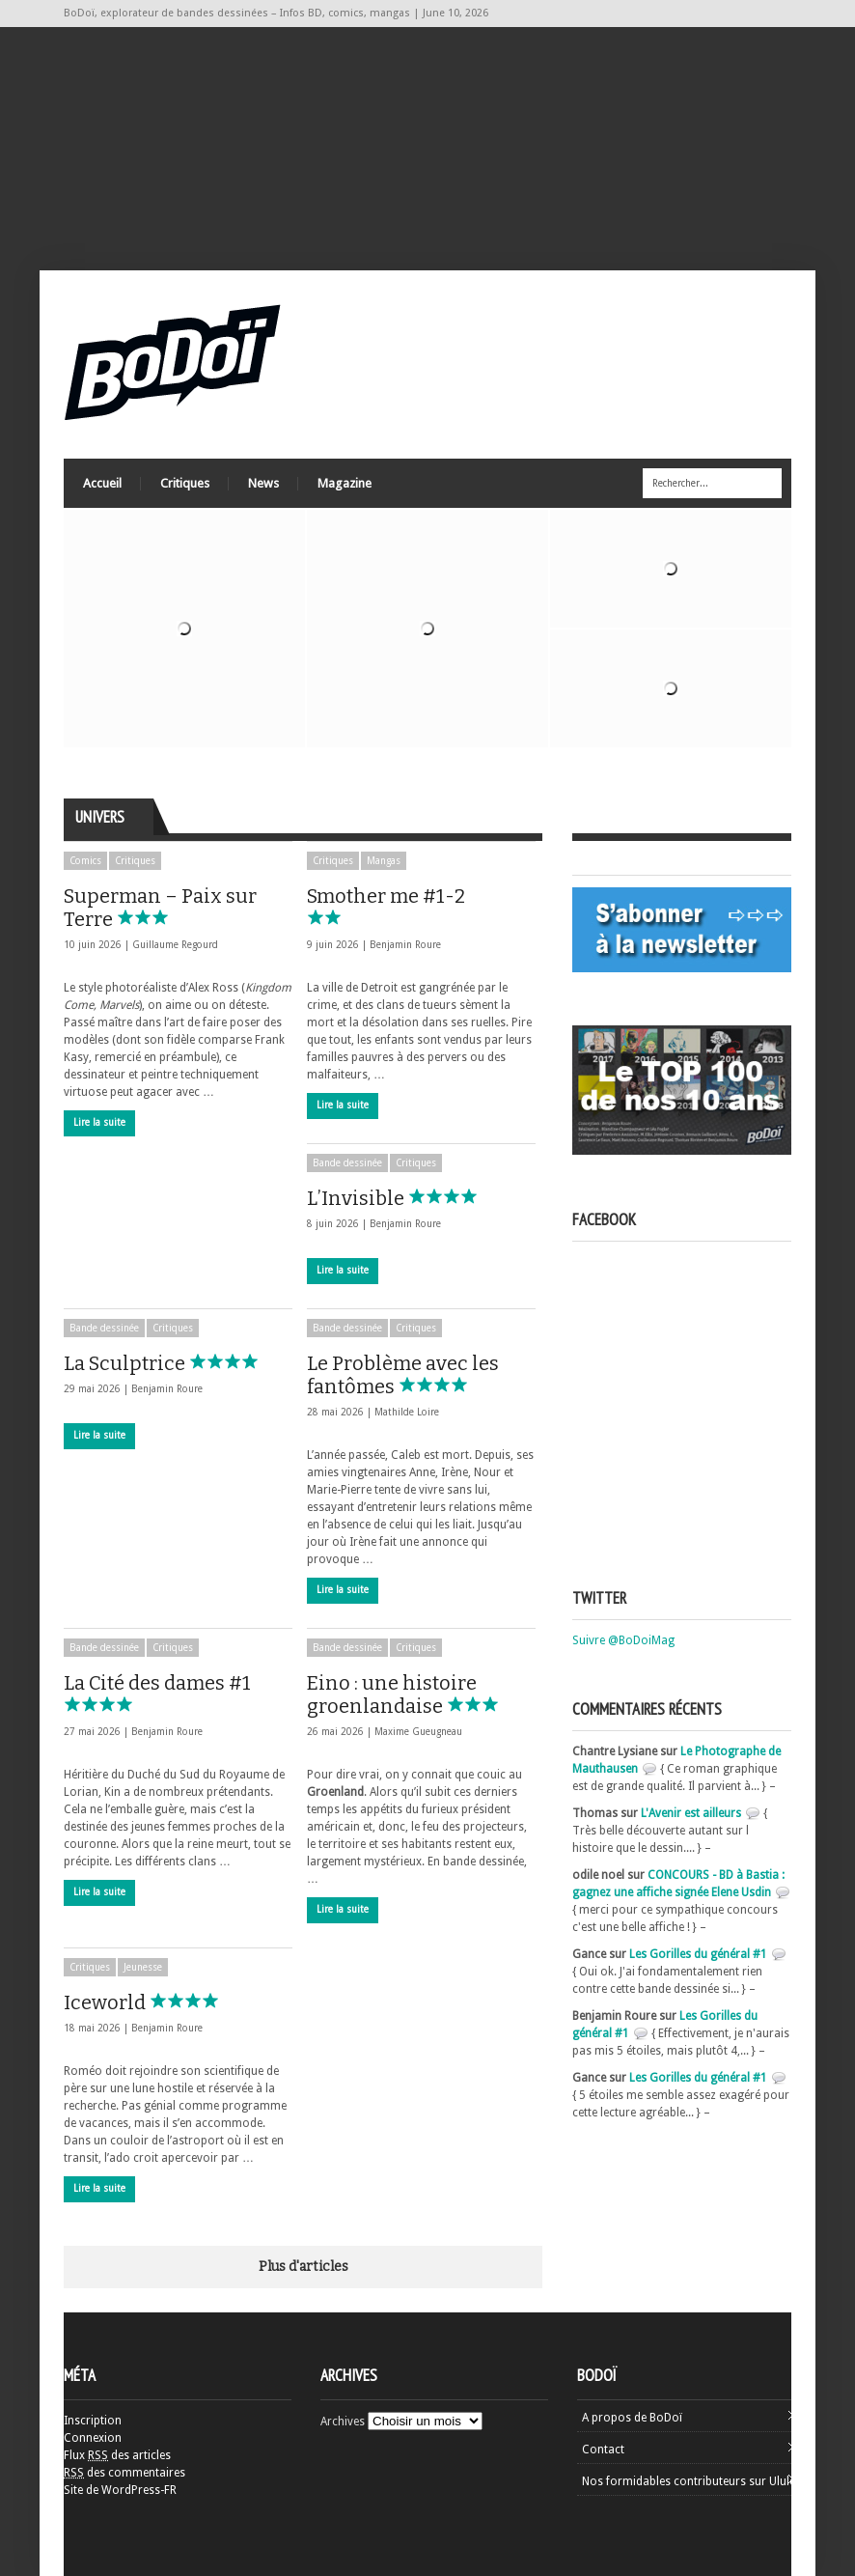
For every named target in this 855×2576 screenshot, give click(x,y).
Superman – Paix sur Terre (160, 907)
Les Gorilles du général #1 (698, 1954)
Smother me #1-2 (386, 905)
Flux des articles (117, 2455)
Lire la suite (99, 1122)
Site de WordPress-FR (120, 2490)
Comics (85, 860)
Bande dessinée (347, 1163)
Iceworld (150, 2002)
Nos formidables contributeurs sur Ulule (688, 2481)
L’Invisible (401, 1198)
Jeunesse (143, 1967)
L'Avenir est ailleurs (691, 1813)
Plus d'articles (303, 2266)
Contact (603, 2449)
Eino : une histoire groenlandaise (420, 1694)
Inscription (93, 2420)
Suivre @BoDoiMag (623, 1640)
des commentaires (124, 2472)
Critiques (184, 483)
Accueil (102, 483)
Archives (342, 2421)
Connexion (93, 2438)
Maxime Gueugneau (418, 1731)
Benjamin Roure (405, 944)
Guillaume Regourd (175, 944)
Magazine (344, 483)
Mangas (383, 860)
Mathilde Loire (406, 1412)
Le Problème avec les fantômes (403, 1375)
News (263, 483)
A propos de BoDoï (632, 2417)
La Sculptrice (170, 1363)
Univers (99, 816)
